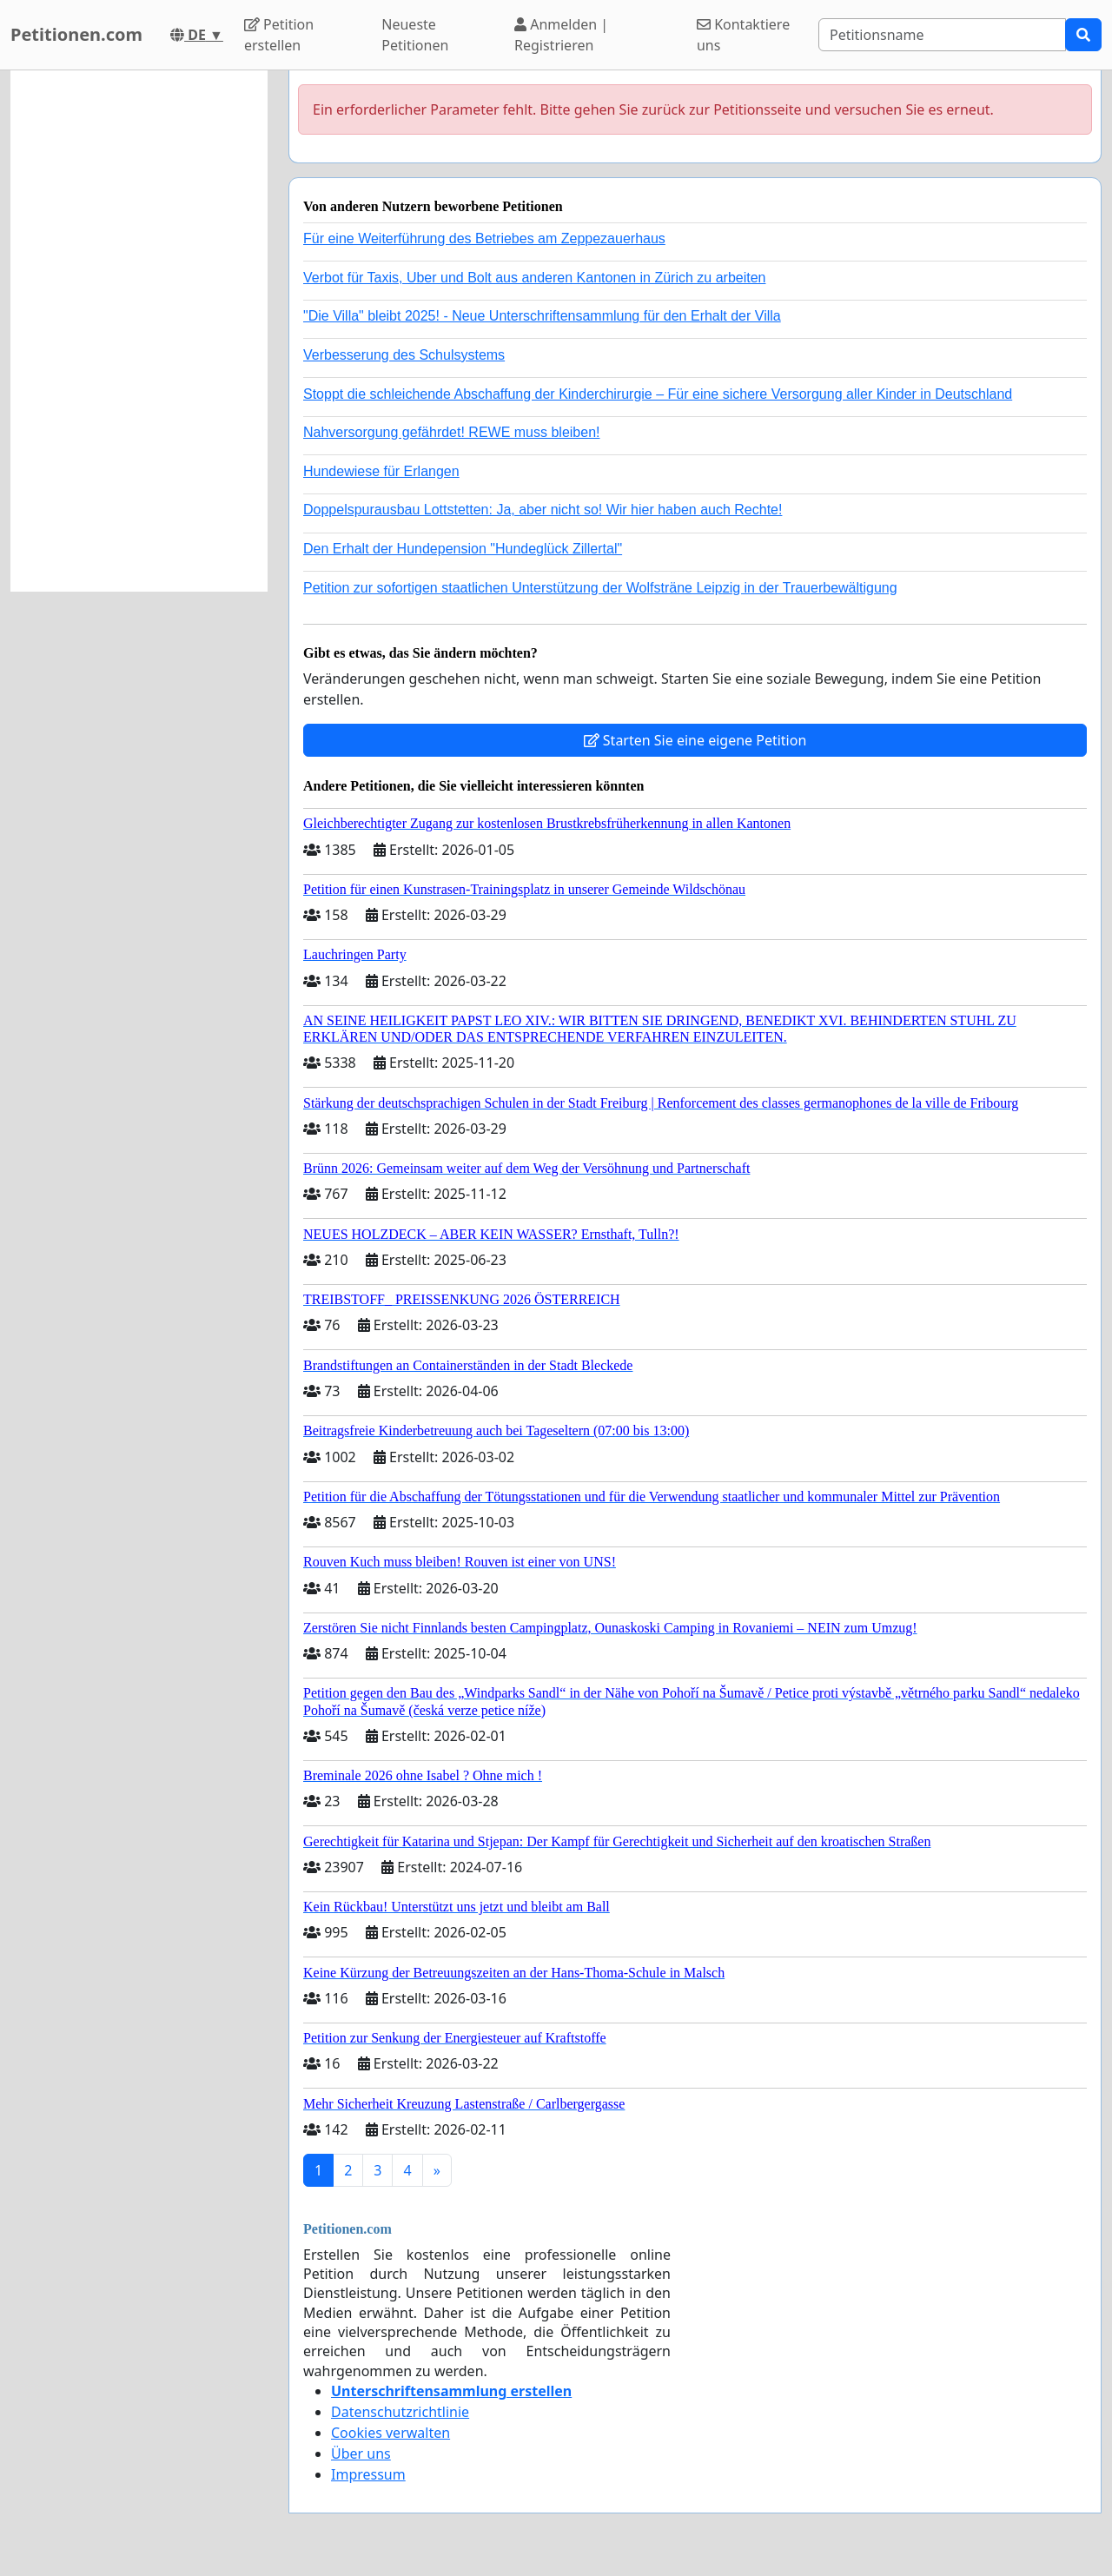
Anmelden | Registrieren (561, 35)
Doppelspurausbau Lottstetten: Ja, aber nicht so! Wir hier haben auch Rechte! (542, 509)
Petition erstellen (279, 35)
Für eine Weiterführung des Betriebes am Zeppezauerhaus (484, 238)
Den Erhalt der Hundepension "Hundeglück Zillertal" (462, 548)
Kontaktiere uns (743, 35)
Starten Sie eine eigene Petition (695, 740)
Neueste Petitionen (414, 35)
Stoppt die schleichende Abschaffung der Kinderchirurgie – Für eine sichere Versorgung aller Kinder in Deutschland (657, 394)
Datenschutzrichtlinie (400, 2411)
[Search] (942, 34)
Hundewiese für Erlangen (381, 471)
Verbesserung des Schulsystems (404, 355)
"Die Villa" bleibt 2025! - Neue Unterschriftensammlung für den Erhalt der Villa (542, 315)
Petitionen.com (76, 34)
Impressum (368, 2474)
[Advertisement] (139, 331)
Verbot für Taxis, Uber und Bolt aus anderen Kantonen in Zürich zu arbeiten (534, 277)
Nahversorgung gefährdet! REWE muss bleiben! (451, 432)
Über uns (361, 2453)
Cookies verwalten (390, 2432)
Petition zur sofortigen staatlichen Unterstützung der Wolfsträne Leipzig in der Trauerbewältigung (600, 587)
